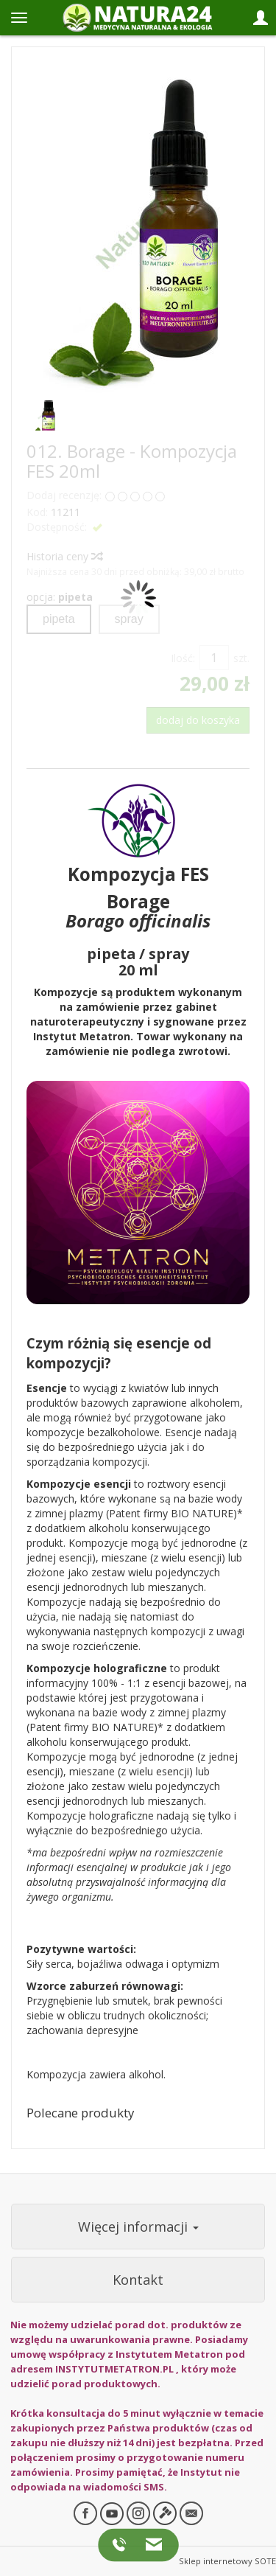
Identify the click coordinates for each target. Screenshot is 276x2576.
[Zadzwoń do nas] (121, 2543)
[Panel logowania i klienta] (260, 17)
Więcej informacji (138, 2226)
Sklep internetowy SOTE (227, 2560)
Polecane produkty (80, 2112)
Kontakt (138, 2279)
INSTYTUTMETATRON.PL (114, 2368)
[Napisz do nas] (149, 2543)
